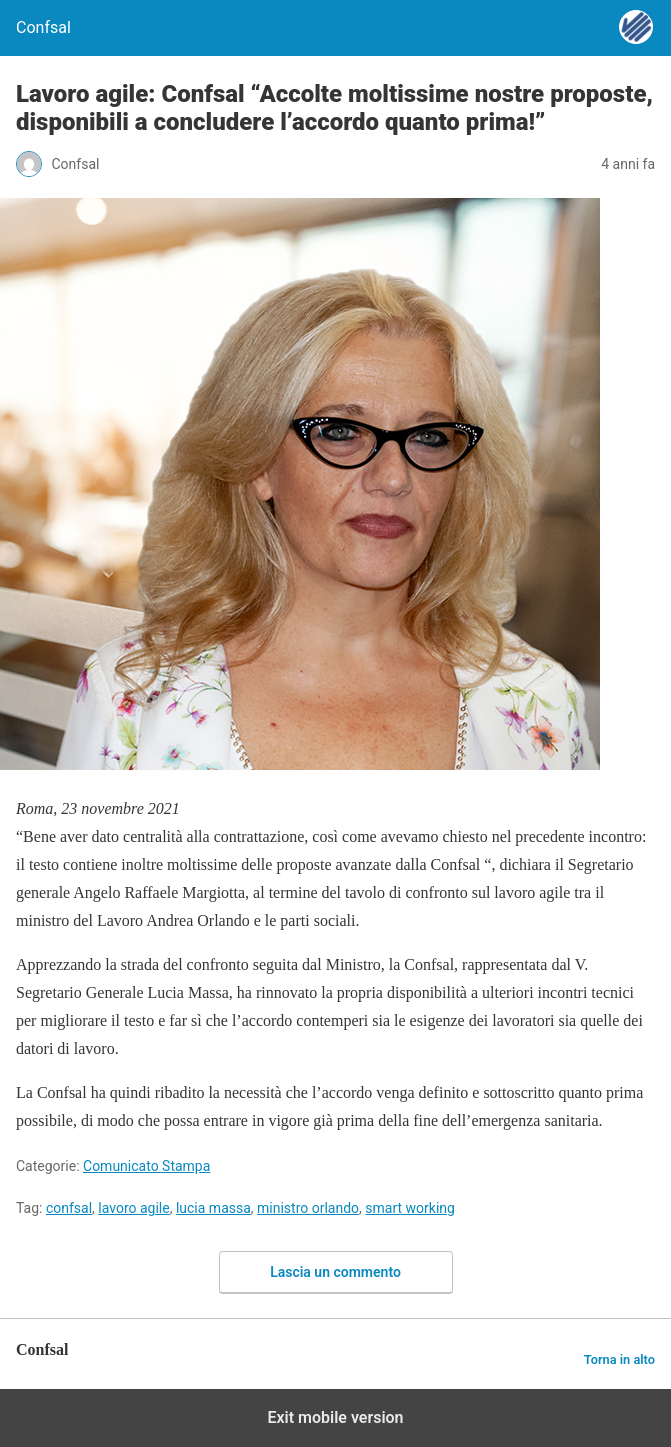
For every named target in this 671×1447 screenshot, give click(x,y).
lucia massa (213, 1208)
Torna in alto (619, 1359)
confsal (69, 1208)
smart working (410, 1208)
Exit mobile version (335, 1417)
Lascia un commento (335, 1272)
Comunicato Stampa (146, 1166)
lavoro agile (133, 1208)
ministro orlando (308, 1208)
